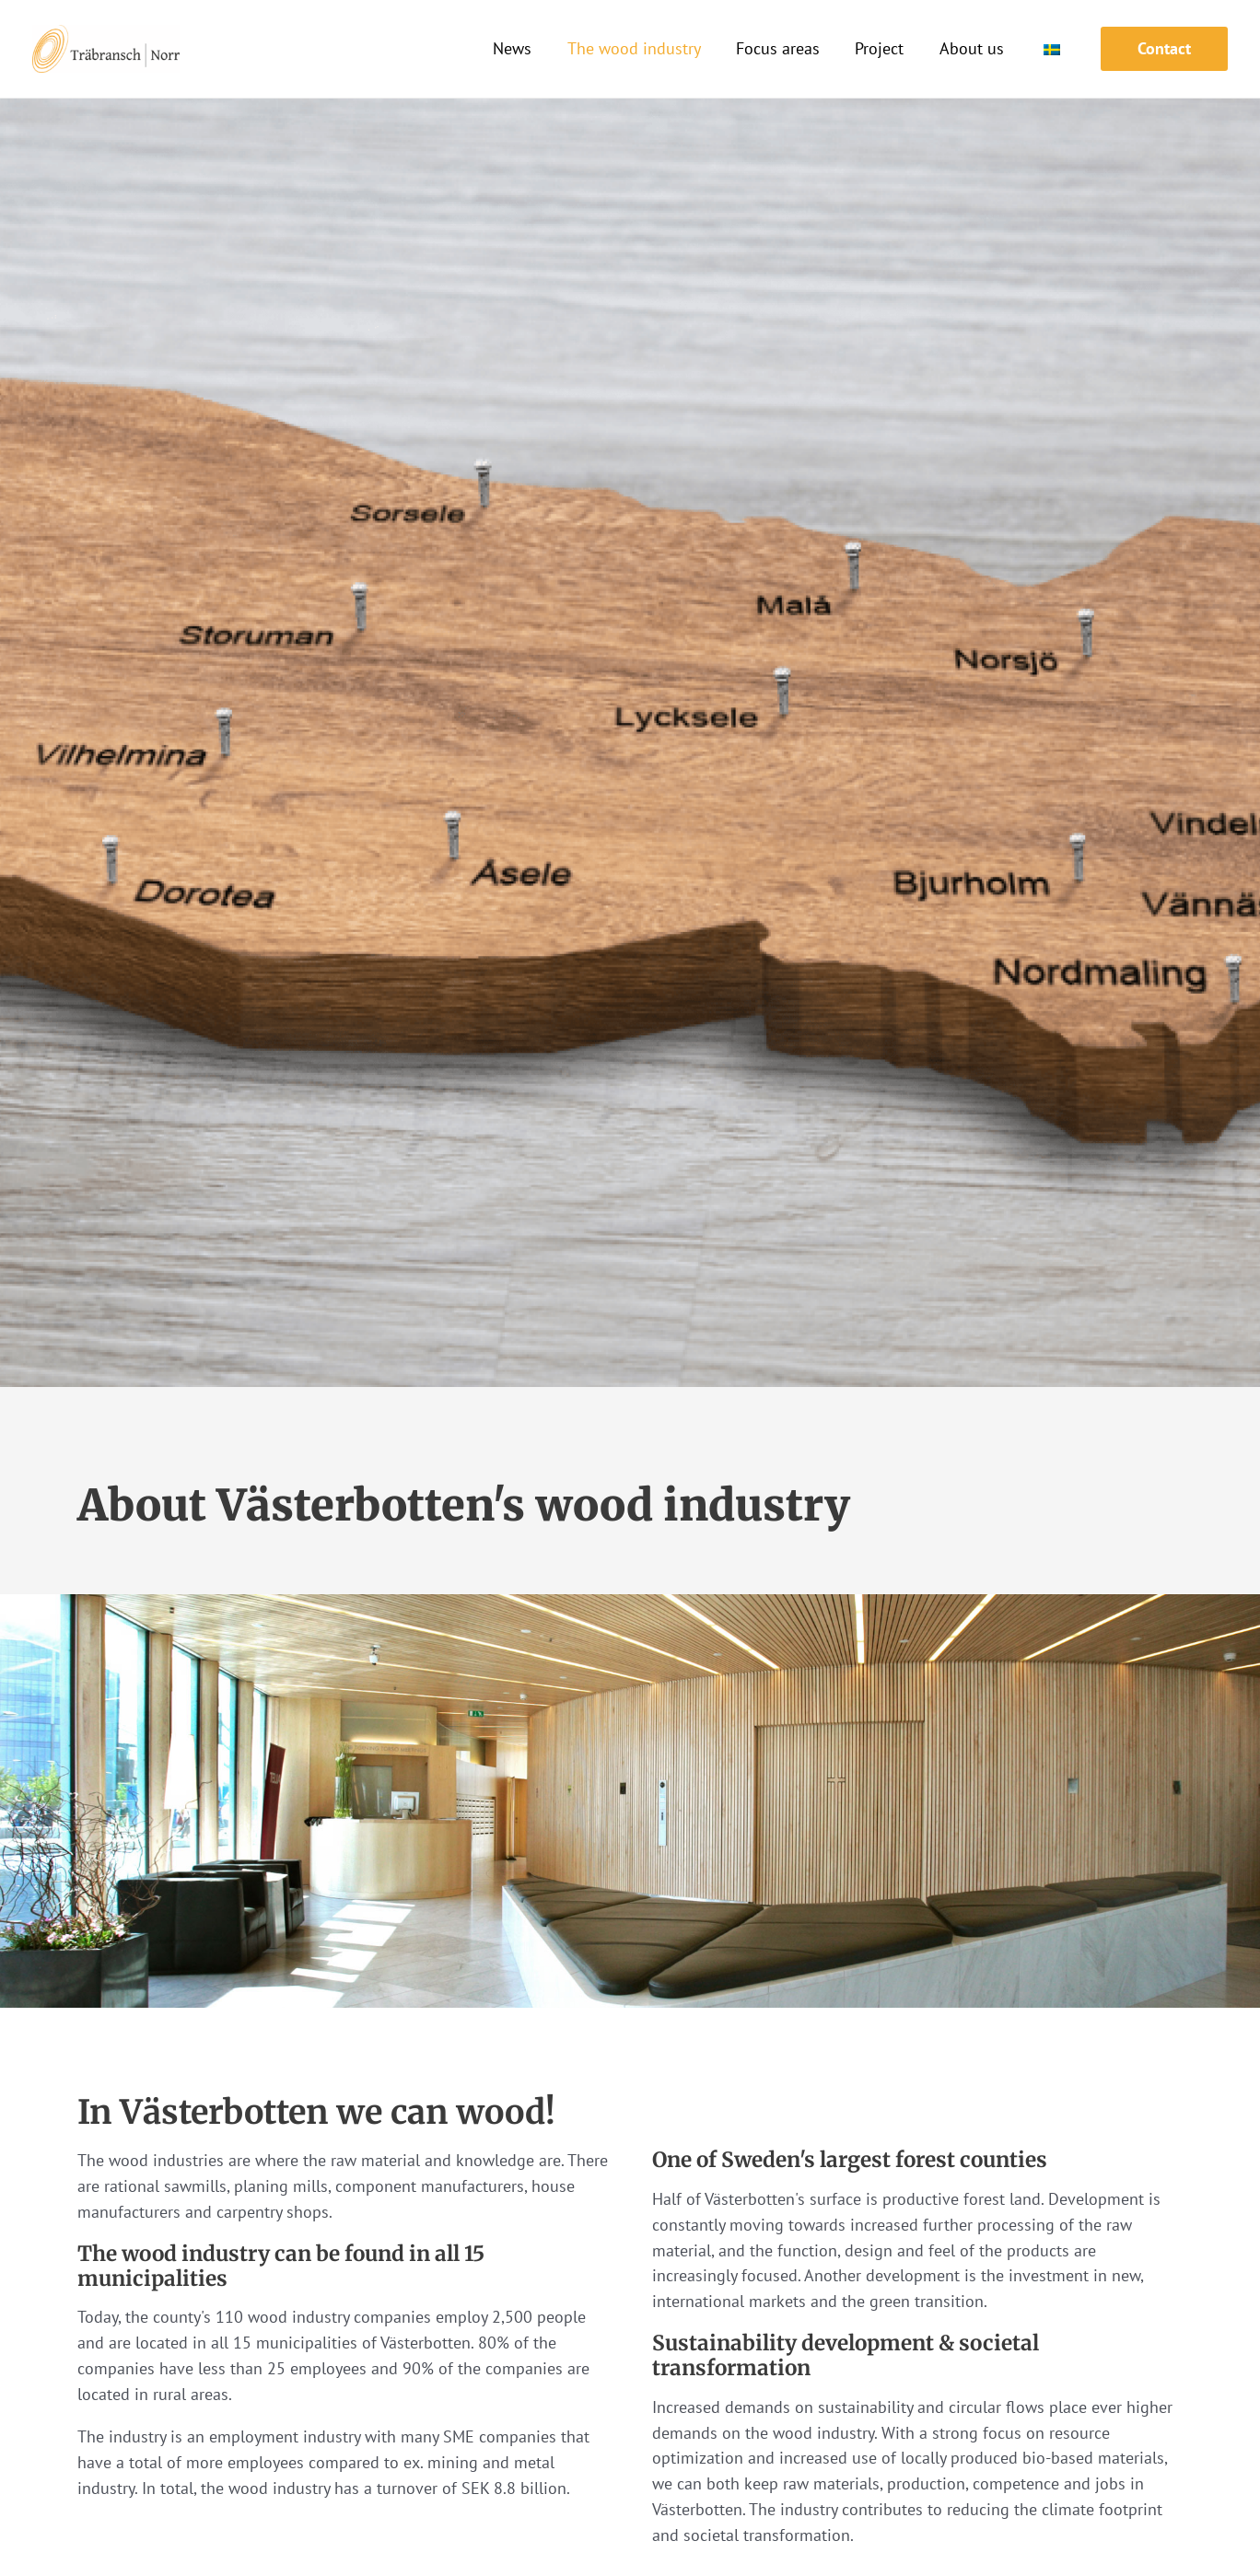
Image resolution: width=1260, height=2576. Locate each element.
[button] (1164, 49)
